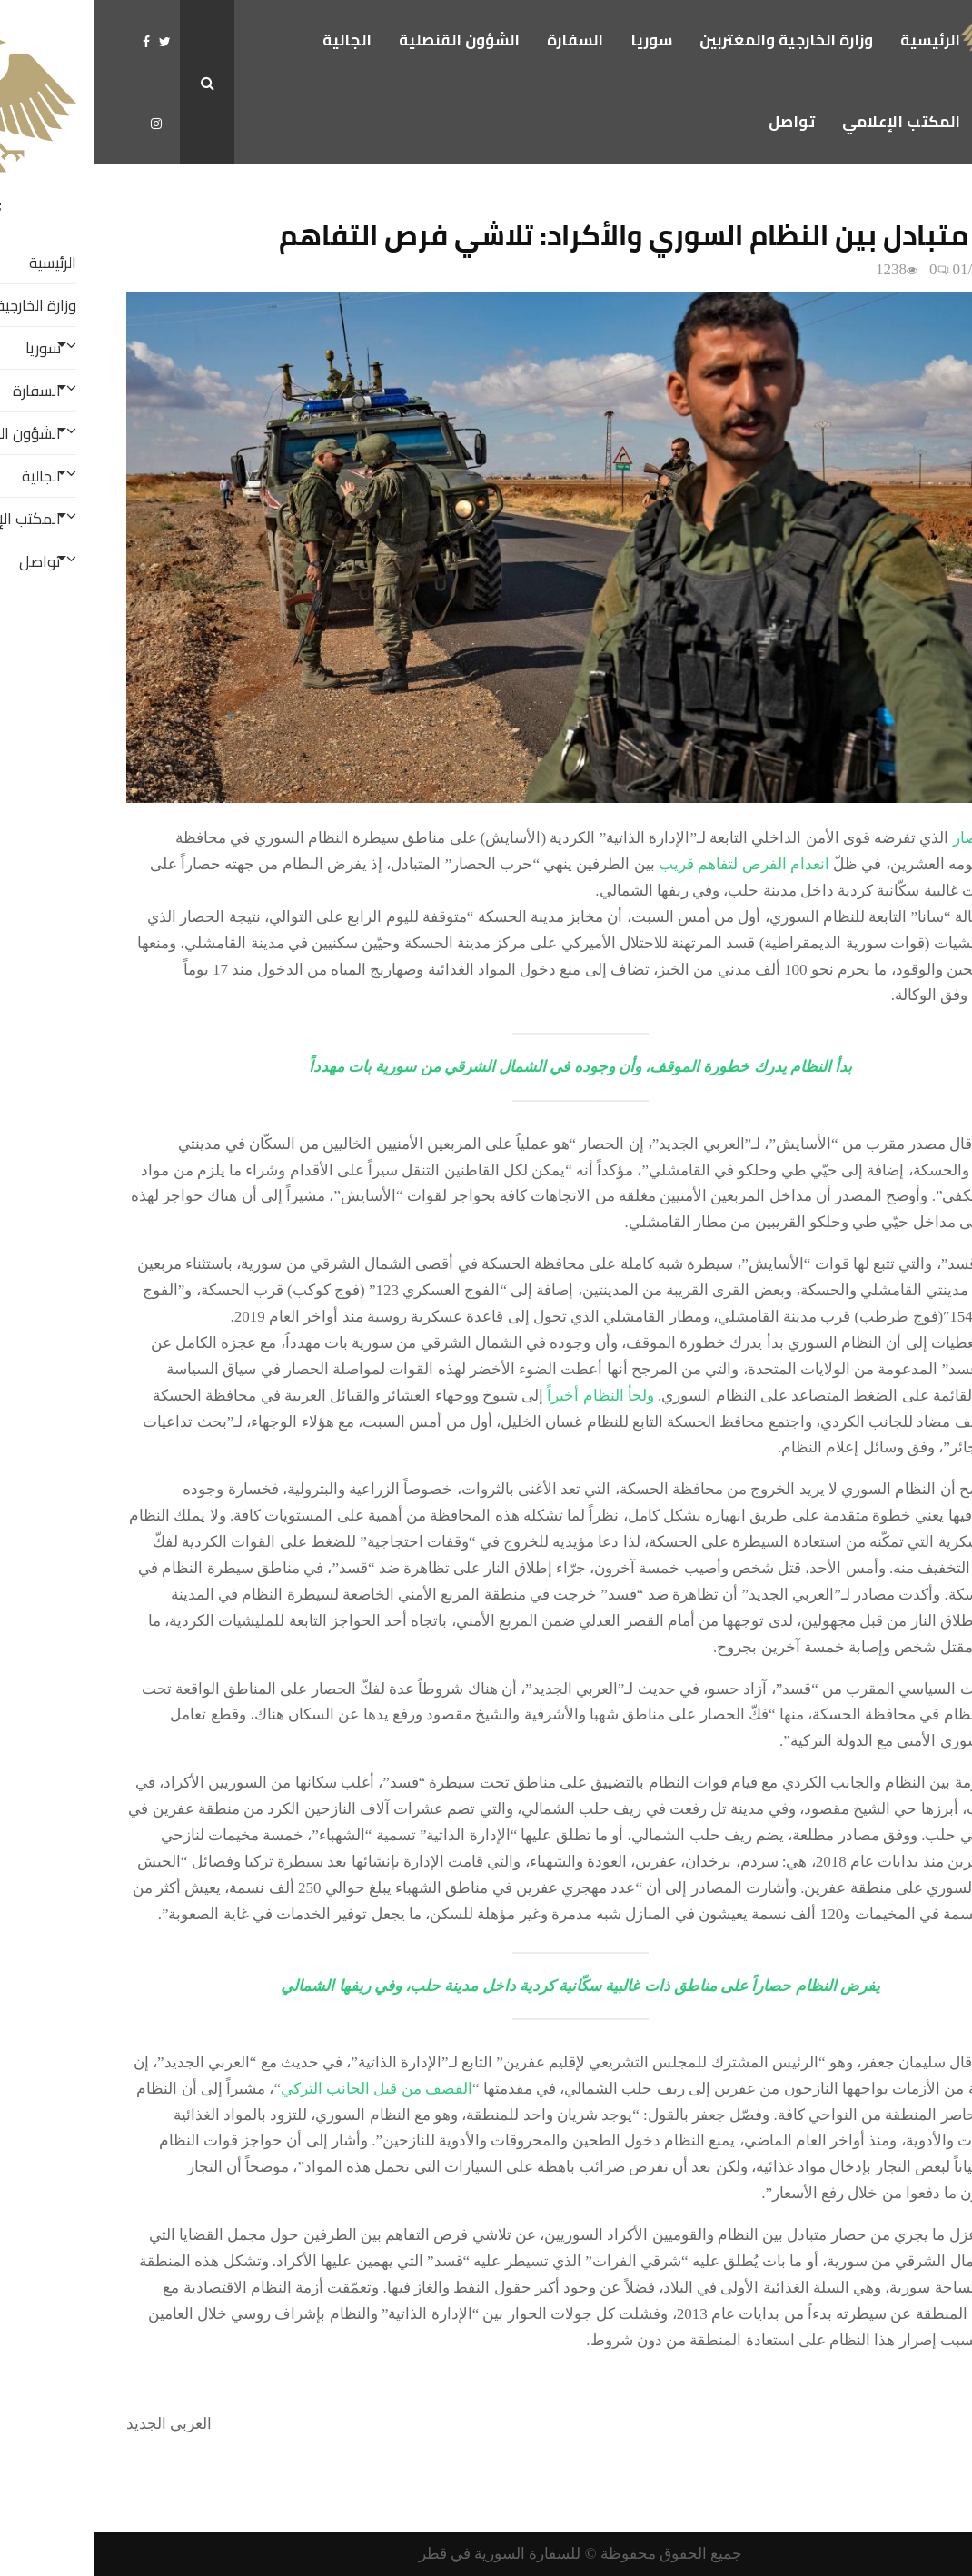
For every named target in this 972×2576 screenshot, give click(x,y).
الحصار (880, 838)
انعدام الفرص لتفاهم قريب (649, 864)
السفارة (480, 39)
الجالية (252, 39)
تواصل (697, 121)
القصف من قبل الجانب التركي (282, 2088)
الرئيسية (836, 39)
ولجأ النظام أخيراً (506, 1395)
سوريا (557, 39)
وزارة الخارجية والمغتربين (692, 39)
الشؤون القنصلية (364, 39)
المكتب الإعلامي (807, 121)
